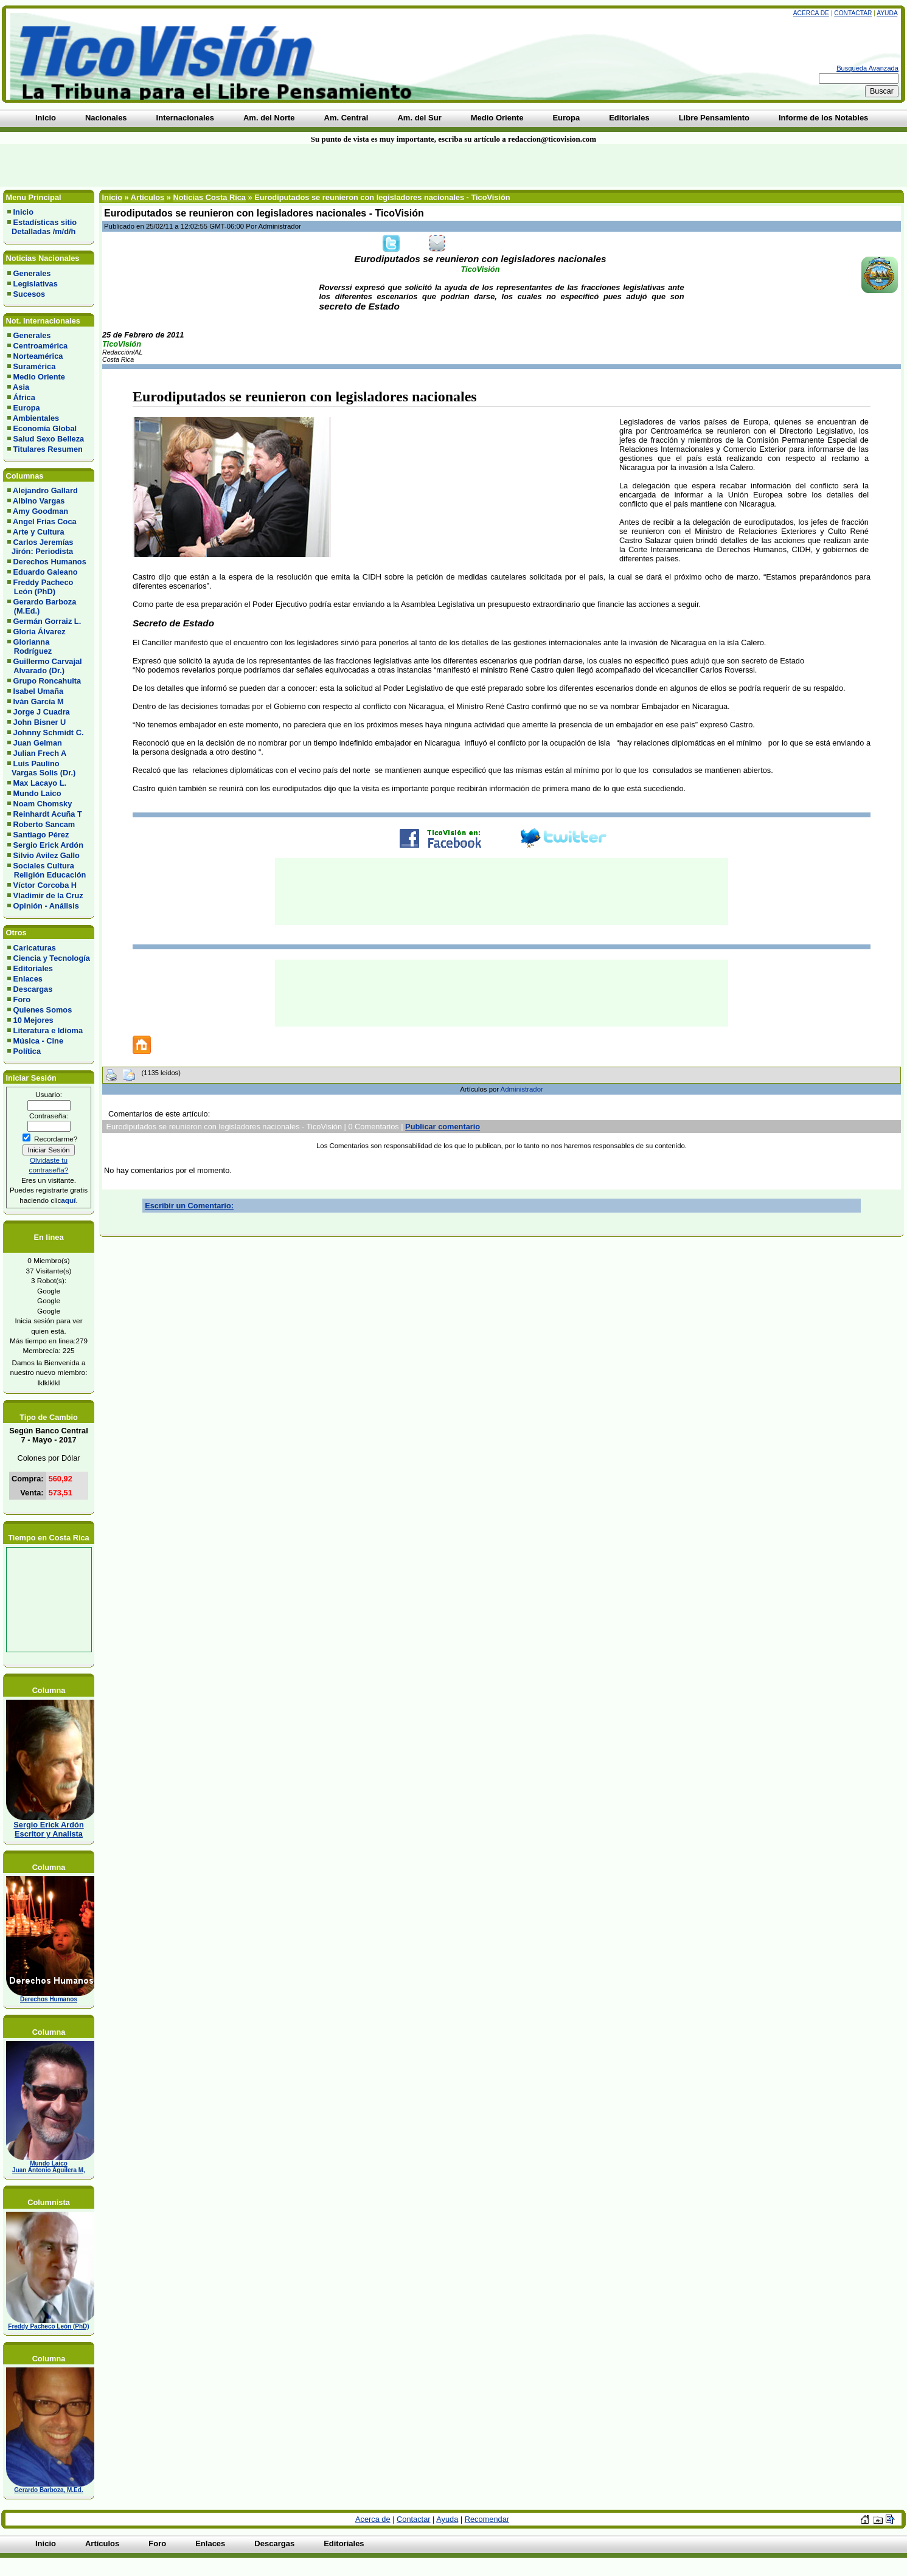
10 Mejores (33, 1020)
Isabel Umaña (38, 691)
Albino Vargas (38, 500)
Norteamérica (38, 356)
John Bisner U (39, 722)
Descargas (33, 989)
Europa (26, 407)
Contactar (853, 13)
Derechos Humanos (49, 561)
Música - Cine (38, 1040)
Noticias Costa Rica (209, 197)
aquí (68, 1200)
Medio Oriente (39, 376)
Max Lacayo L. (39, 783)
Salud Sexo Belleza (49, 438)
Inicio (23, 211)
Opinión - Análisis (46, 905)
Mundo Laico (37, 793)
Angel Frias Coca (45, 521)
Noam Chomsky (42, 803)
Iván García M (38, 701)
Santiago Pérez (41, 834)
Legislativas (35, 283)
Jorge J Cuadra (41, 711)
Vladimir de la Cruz (48, 895)
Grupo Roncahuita (47, 680)
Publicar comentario (442, 1126)
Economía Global (45, 428)
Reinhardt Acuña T (47, 814)
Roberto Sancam (44, 824)
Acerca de (811, 13)
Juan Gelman (37, 742)
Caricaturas (34, 947)
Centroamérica (40, 345)
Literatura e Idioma (48, 1030)
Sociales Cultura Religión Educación (46, 870)
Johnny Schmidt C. (48, 732)
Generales (32, 273)
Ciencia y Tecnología (51, 958)
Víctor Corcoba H (45, 885)
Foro (21, 999)
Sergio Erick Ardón (48, 845)
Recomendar (487, 2519)
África (24, 397)
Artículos (147, 197)
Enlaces (28, 978)
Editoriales (33, 968)
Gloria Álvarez (39, 631)
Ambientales (36, 418)
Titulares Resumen (48, 449)
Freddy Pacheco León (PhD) (40, 587)
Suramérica (34, 366)
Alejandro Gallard (45, 490)
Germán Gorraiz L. (47, 621)
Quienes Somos (42, 1009)
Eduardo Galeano (45, 571)
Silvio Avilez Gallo (46, 855)
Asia (21, 387)
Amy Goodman (40, 511)
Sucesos (29, 294)
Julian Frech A (40, 753)
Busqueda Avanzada (867, 68)
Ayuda (887, 13)
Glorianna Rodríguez (29, 646)
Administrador (522, 1089)
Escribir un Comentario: (189, 1205)
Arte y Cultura (38, 531)
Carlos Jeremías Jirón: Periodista (40, 547)
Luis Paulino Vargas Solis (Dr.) (41, 768)
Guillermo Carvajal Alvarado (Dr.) (44, 666)
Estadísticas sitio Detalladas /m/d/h (42, 227)
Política (27, 1051)
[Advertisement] (217, 165)
